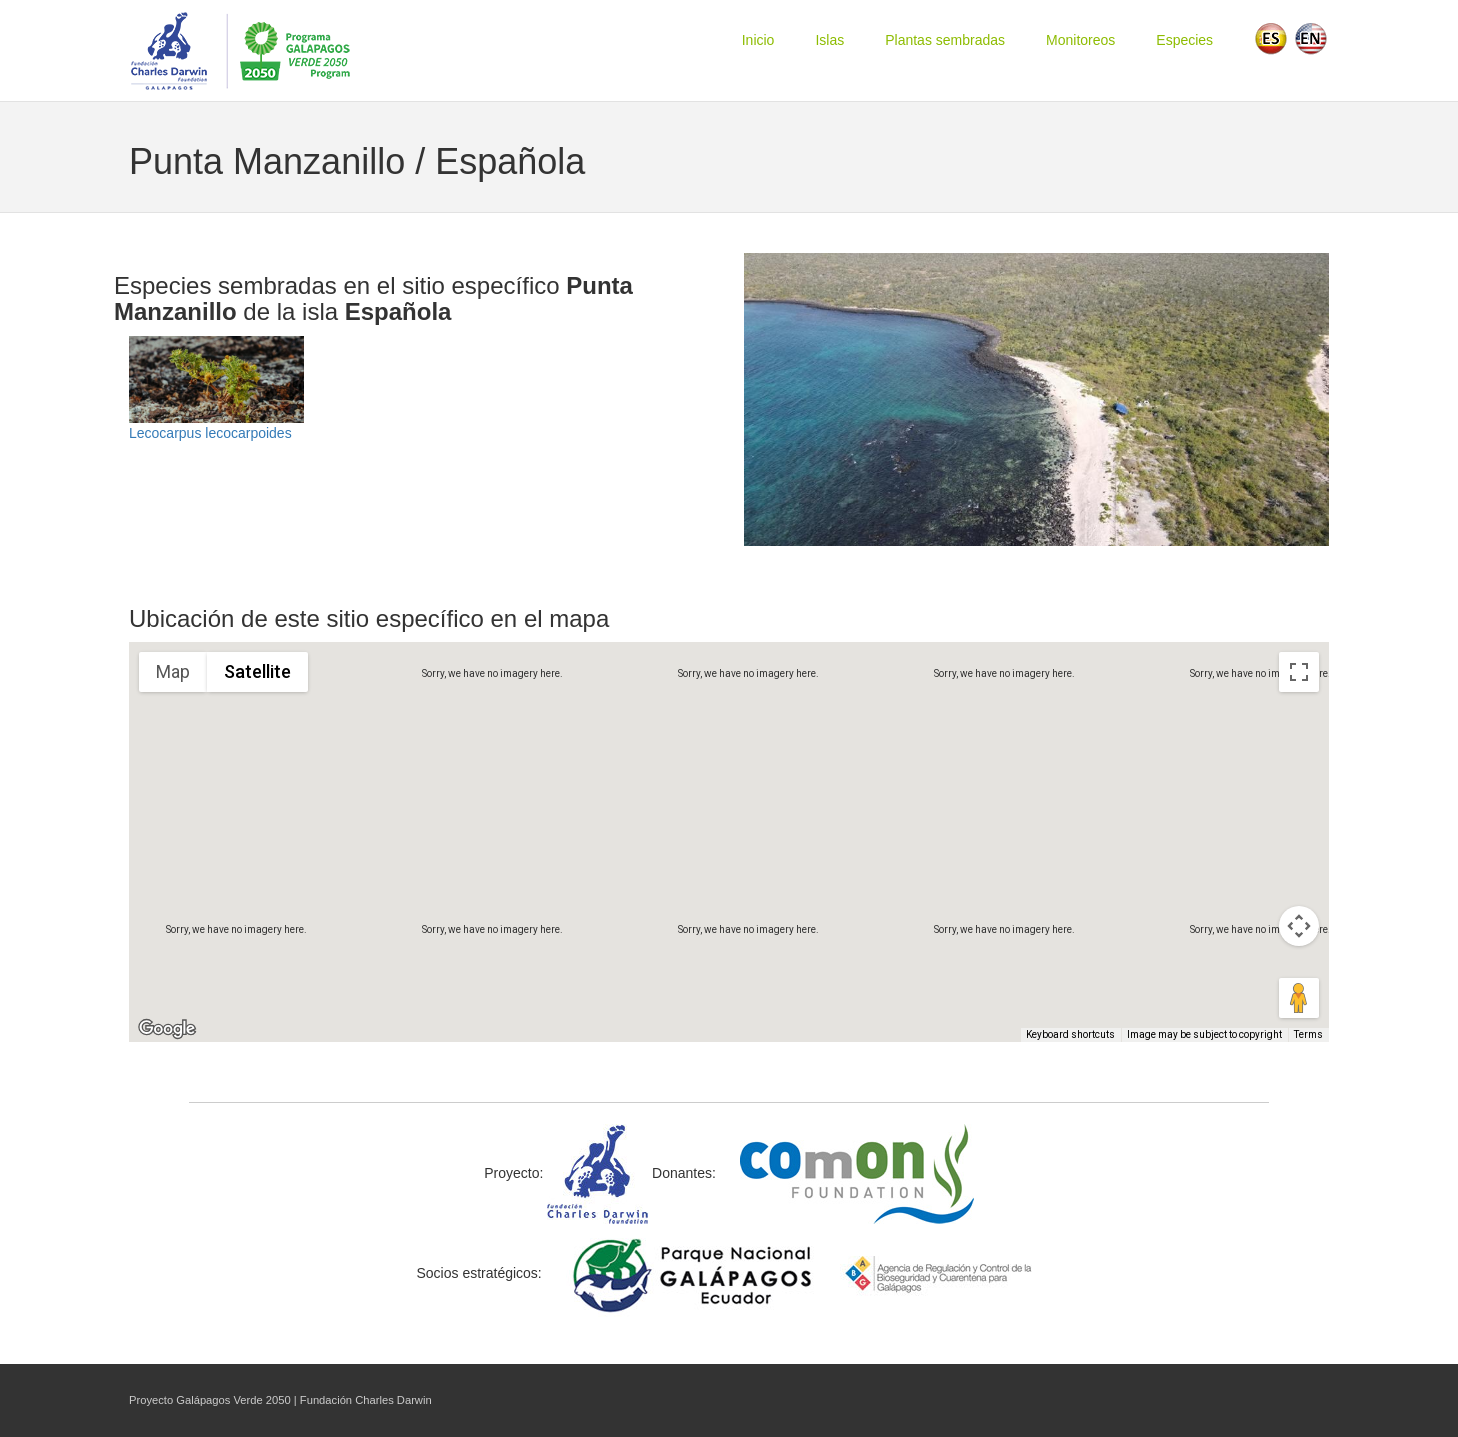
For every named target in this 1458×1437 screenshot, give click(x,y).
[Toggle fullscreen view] (1299, 672)
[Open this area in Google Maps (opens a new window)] (167, 1029)
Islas (829, 40)
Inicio (758, 40)
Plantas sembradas (945, 40)
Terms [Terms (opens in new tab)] (1309, 1035)
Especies (1184, 40)
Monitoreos (1080, 40)
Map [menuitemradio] (173, 671)
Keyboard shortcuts (1076, 1035)
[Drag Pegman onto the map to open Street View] (1299, 998)
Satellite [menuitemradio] (257, 671)
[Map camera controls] (1299, 926)
